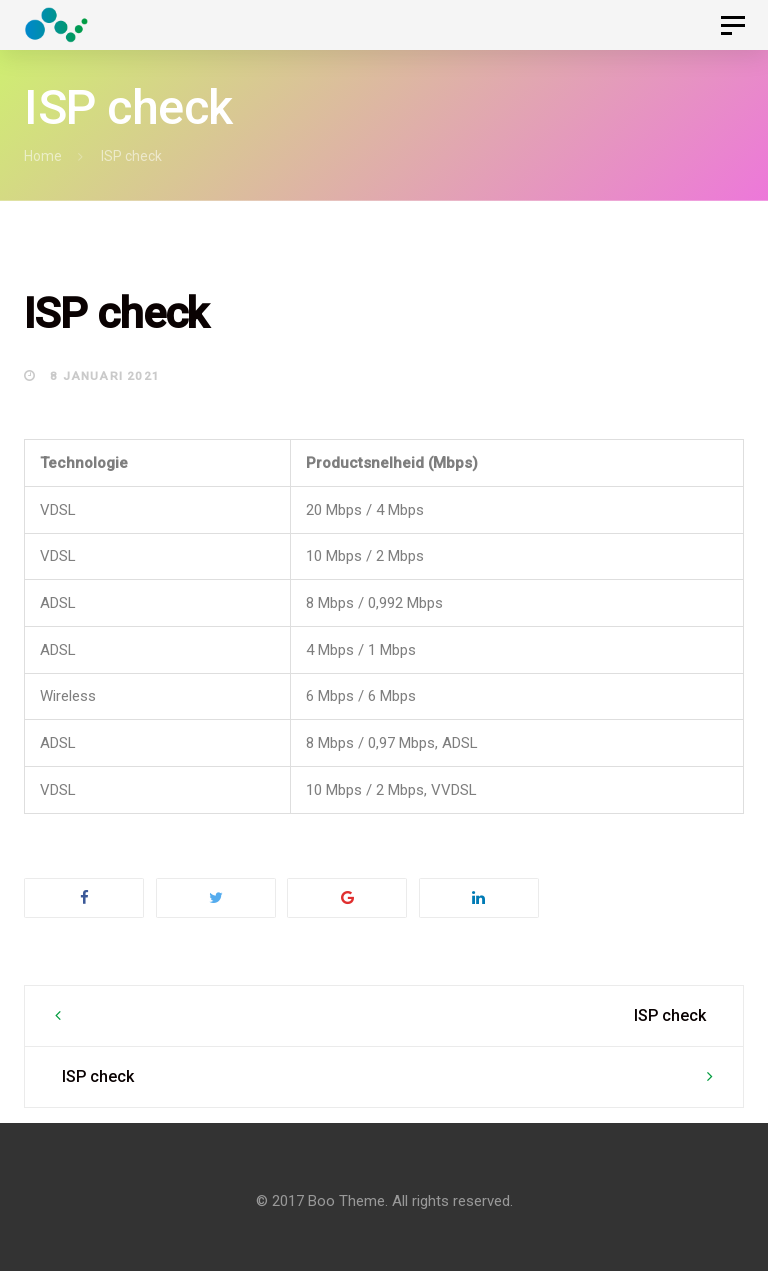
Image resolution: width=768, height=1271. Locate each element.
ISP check (670, 1015)
